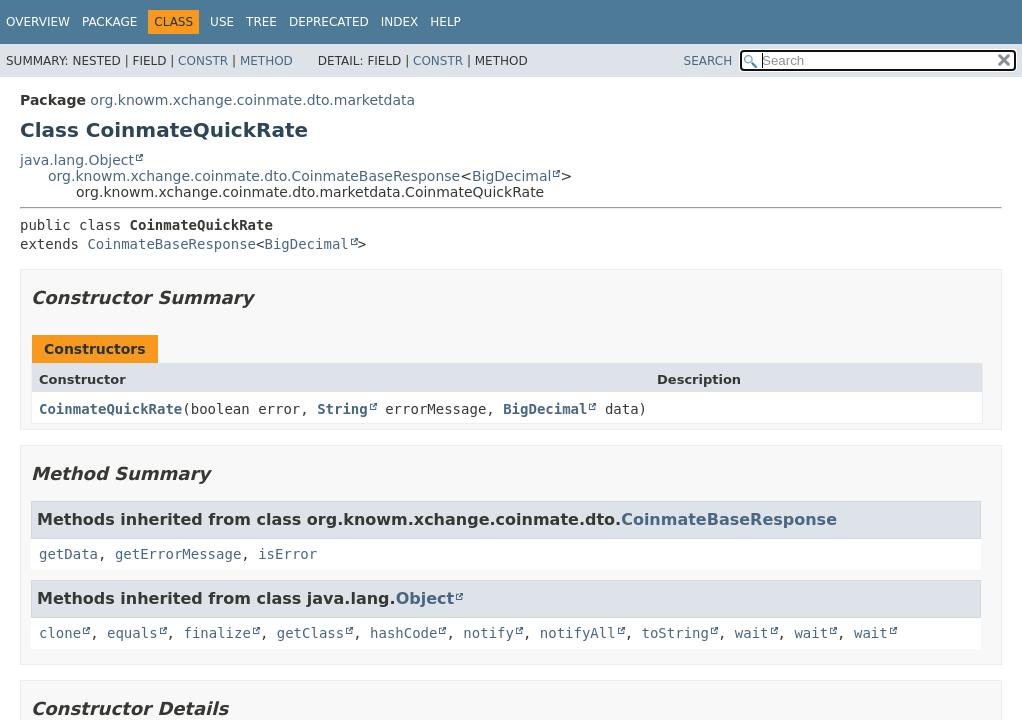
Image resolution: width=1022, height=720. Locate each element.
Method (266, 61)
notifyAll (578, 633)
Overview (38, 22)
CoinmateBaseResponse (171, 244)
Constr (203, 61)
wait (752, 633)
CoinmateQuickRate (110, 409)
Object (425, 598)
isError (287, 554)
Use (222, 22)
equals (132, 633)
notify (488, 633)
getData (68, 554)
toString (675, 633)
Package (109, 22)
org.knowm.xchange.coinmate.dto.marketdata (252, 100)
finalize (216, 633)
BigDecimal (511, 176)
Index (400, 22)
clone (60, 633)
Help (445, 22)
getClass (310, 633)
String (342, 409)
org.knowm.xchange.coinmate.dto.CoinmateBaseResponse (254, 176)
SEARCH (708, 61)
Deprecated (329, 22)
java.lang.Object (77, 160)
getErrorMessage (178, 554)
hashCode (403, 633)
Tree (261, 22)
